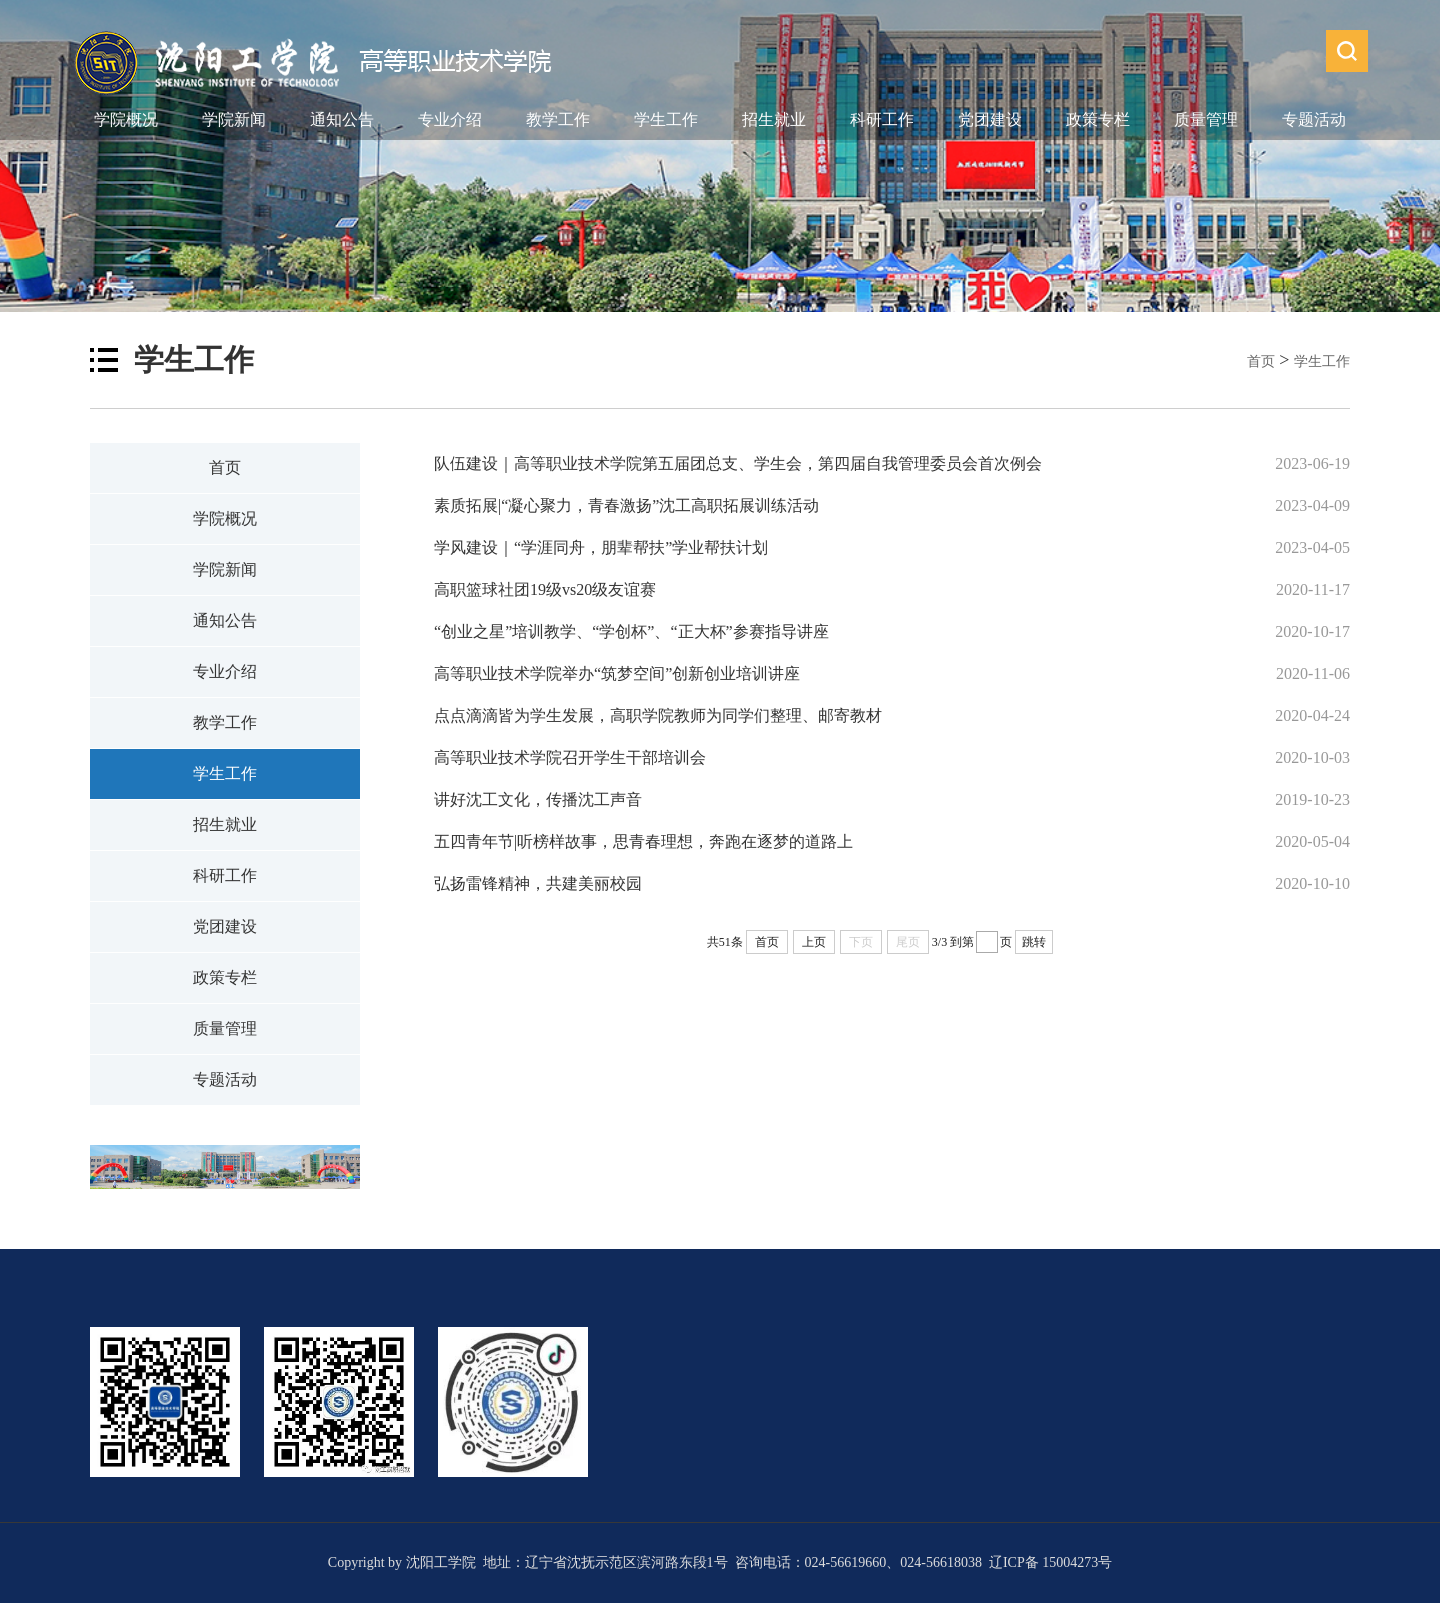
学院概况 (126, 119)
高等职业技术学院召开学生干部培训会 (570, 757)
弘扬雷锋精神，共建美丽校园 (538, 883)
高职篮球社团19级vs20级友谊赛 (545, 589)
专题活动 (1314, 119)
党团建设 (990, 119)
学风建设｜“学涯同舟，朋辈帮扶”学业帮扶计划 (601, 547)
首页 (1261, 361)
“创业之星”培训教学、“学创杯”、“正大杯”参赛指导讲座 (631, 631)
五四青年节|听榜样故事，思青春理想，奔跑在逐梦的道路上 (643, 841)
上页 (814, 942)
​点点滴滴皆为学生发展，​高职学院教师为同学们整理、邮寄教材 (658, 715)
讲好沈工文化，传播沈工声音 (540, 799)
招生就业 (774, 119)
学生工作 (666, 119)
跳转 (1034, 942)
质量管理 (1206, 119)
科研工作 (882, 119)
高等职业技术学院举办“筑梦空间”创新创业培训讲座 (617, 673)
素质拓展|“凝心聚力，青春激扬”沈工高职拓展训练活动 (626, 505)
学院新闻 (234, 119)
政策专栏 (1098, 119)
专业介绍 (450, 119)
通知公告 (342, 119)
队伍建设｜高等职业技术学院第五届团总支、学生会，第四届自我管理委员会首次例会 (738, 463)
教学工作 (558, 119)
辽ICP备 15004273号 (1050, 1562)
